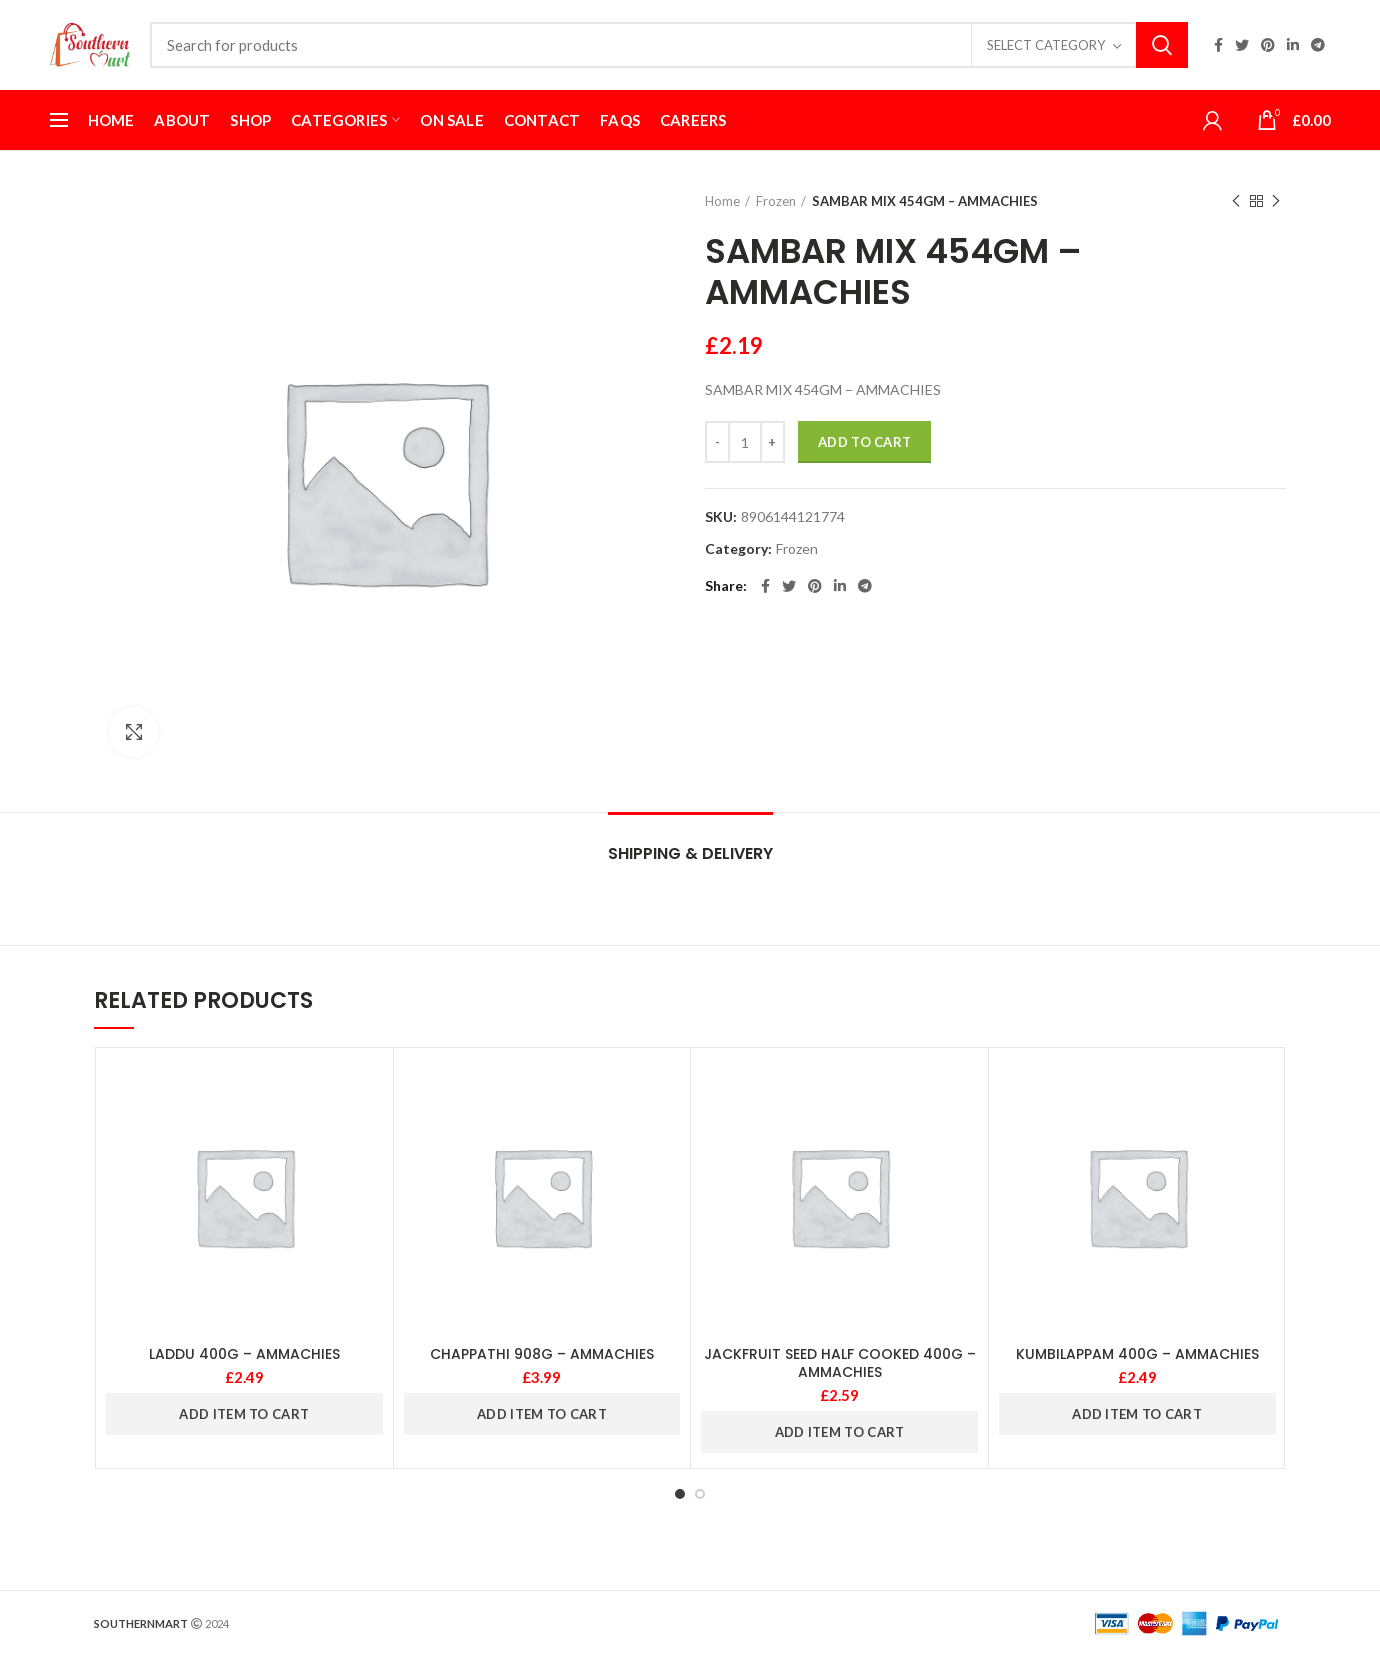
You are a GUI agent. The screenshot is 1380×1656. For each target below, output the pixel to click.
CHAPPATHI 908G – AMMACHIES (542, 1354)
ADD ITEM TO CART (244, 1414)
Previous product (1236, 201)
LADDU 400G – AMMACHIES (244, 1354)
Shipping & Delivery (690, 853)
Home (722, 201)
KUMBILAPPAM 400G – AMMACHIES (1137, 1354)
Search (1162, 45)
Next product (1276, 201)
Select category (1046, 45)
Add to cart (864, 442)
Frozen (776, 201)
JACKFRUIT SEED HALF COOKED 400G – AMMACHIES (840, 1363)
